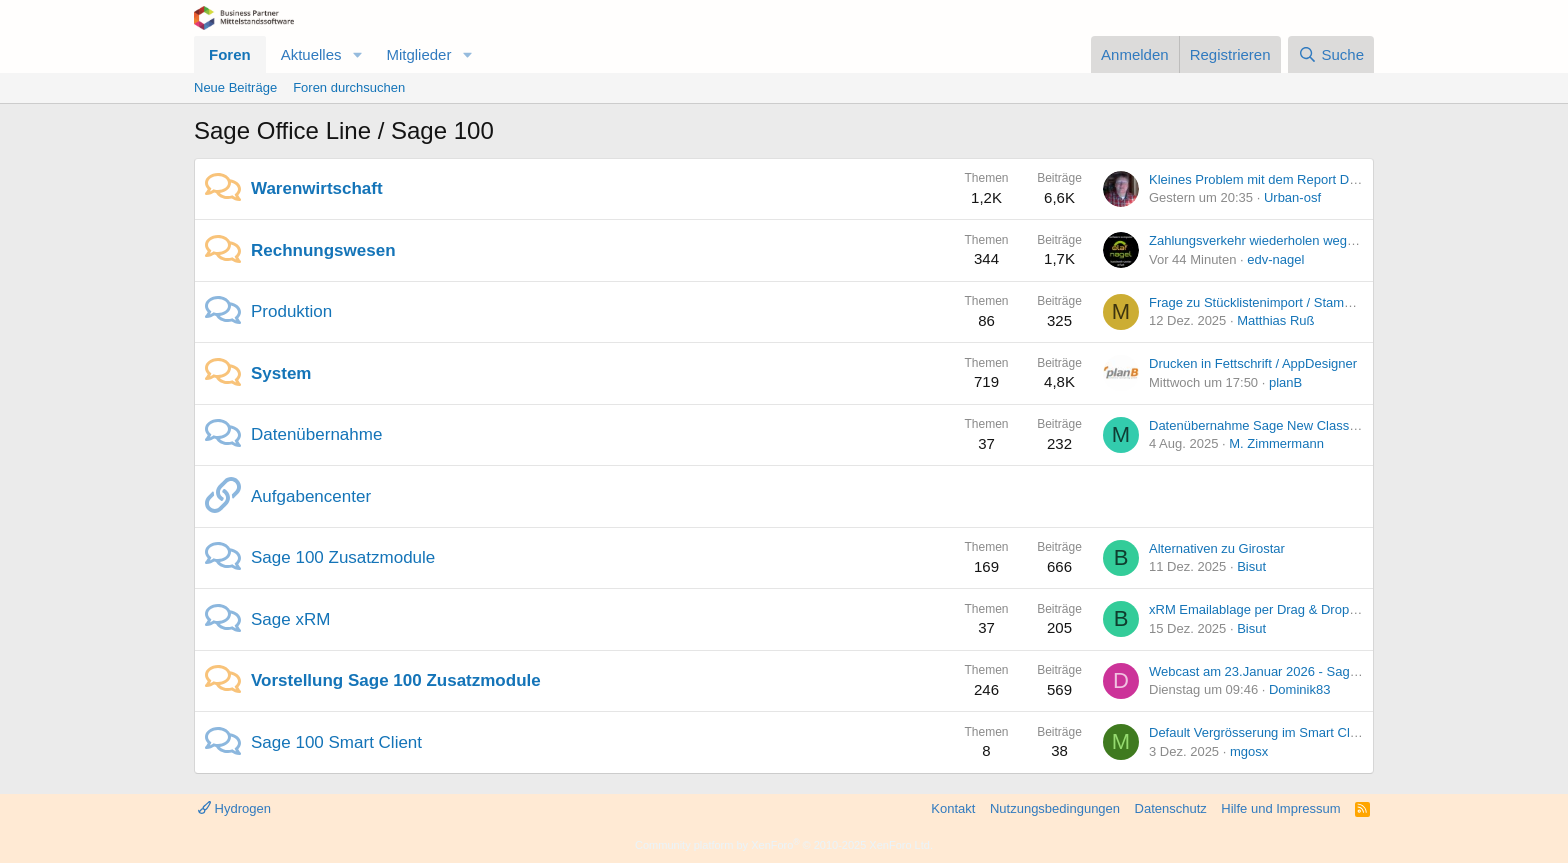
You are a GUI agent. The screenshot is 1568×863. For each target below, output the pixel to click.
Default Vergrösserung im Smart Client (1260, 732)
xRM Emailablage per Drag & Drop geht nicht (1279, 609)
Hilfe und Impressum (1280, 808)
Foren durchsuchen (349, 87)
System (281, 373)
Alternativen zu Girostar (1217, 548)
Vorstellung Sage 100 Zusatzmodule (396, 680)
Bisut (1251, 566)
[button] (357, 54)
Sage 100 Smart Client (336, 742)
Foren (230, 54)
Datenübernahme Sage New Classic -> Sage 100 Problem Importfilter (1349, 425)
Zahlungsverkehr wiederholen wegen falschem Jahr (1297, 240)
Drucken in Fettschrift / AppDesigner (1253, 363)
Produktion (291, 311)
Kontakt (953, 808)
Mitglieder (418, 54)
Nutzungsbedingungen (1055, 808)
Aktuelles (311, 54)
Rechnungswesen (323, 250)
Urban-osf (1292, 197)
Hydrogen (234, 808)
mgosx (1249, 751)
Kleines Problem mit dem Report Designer (1270, 179)
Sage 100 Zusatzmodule (343, 557)
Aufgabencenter (311, 496)
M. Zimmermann (1276, 443)
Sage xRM (290, 619)
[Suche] (1331, 54)
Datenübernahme (316, 434)
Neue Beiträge (235, 87)
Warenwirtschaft (317, 188)
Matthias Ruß (1275, 320)
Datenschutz (1171, 808)
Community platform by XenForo (784, 845)
